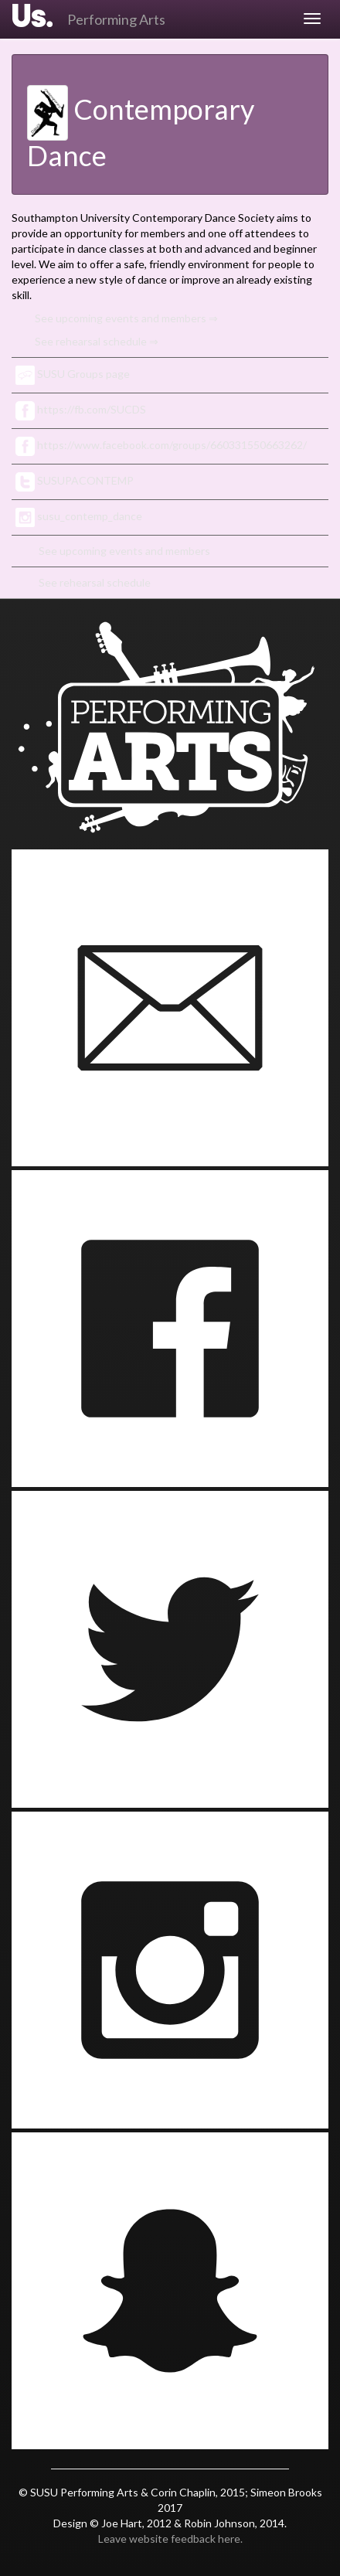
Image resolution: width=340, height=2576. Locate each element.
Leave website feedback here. (170, 2538)
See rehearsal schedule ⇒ (96, 341)
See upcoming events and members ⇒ (126, 318)
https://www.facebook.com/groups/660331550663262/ (161, 444)
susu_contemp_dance (78, 515)
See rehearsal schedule (95, 582)
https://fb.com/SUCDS (80, 409)
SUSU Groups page (72, 373)
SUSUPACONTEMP (74, 480)
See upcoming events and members (124, 550)
